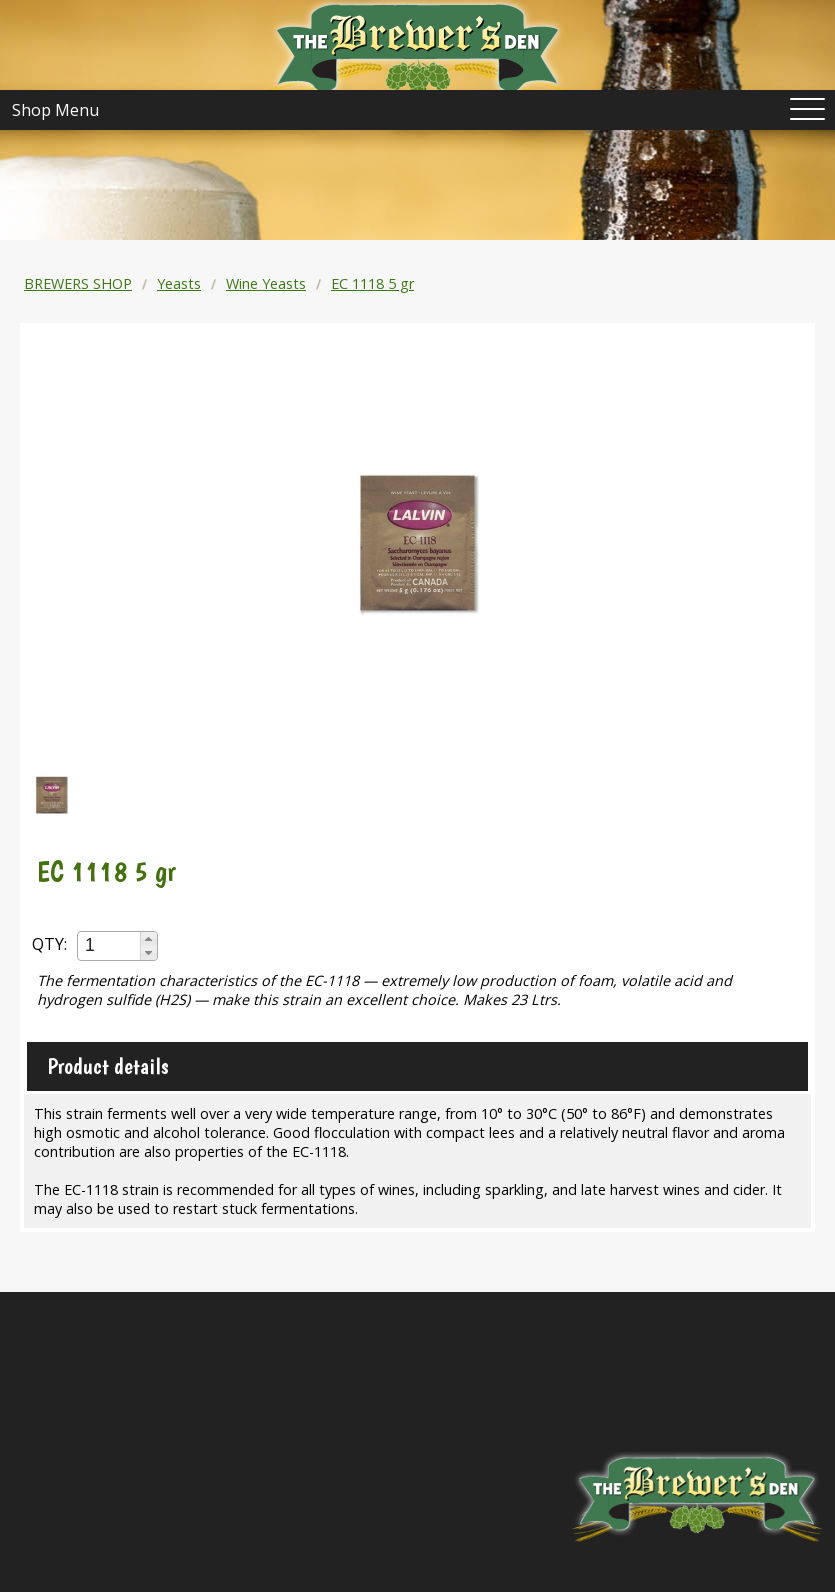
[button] (148, 939)
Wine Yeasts (266, 283)
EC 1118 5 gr (372, 283)
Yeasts (179, 283)
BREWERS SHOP (78, 283)
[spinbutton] (110, 945)
